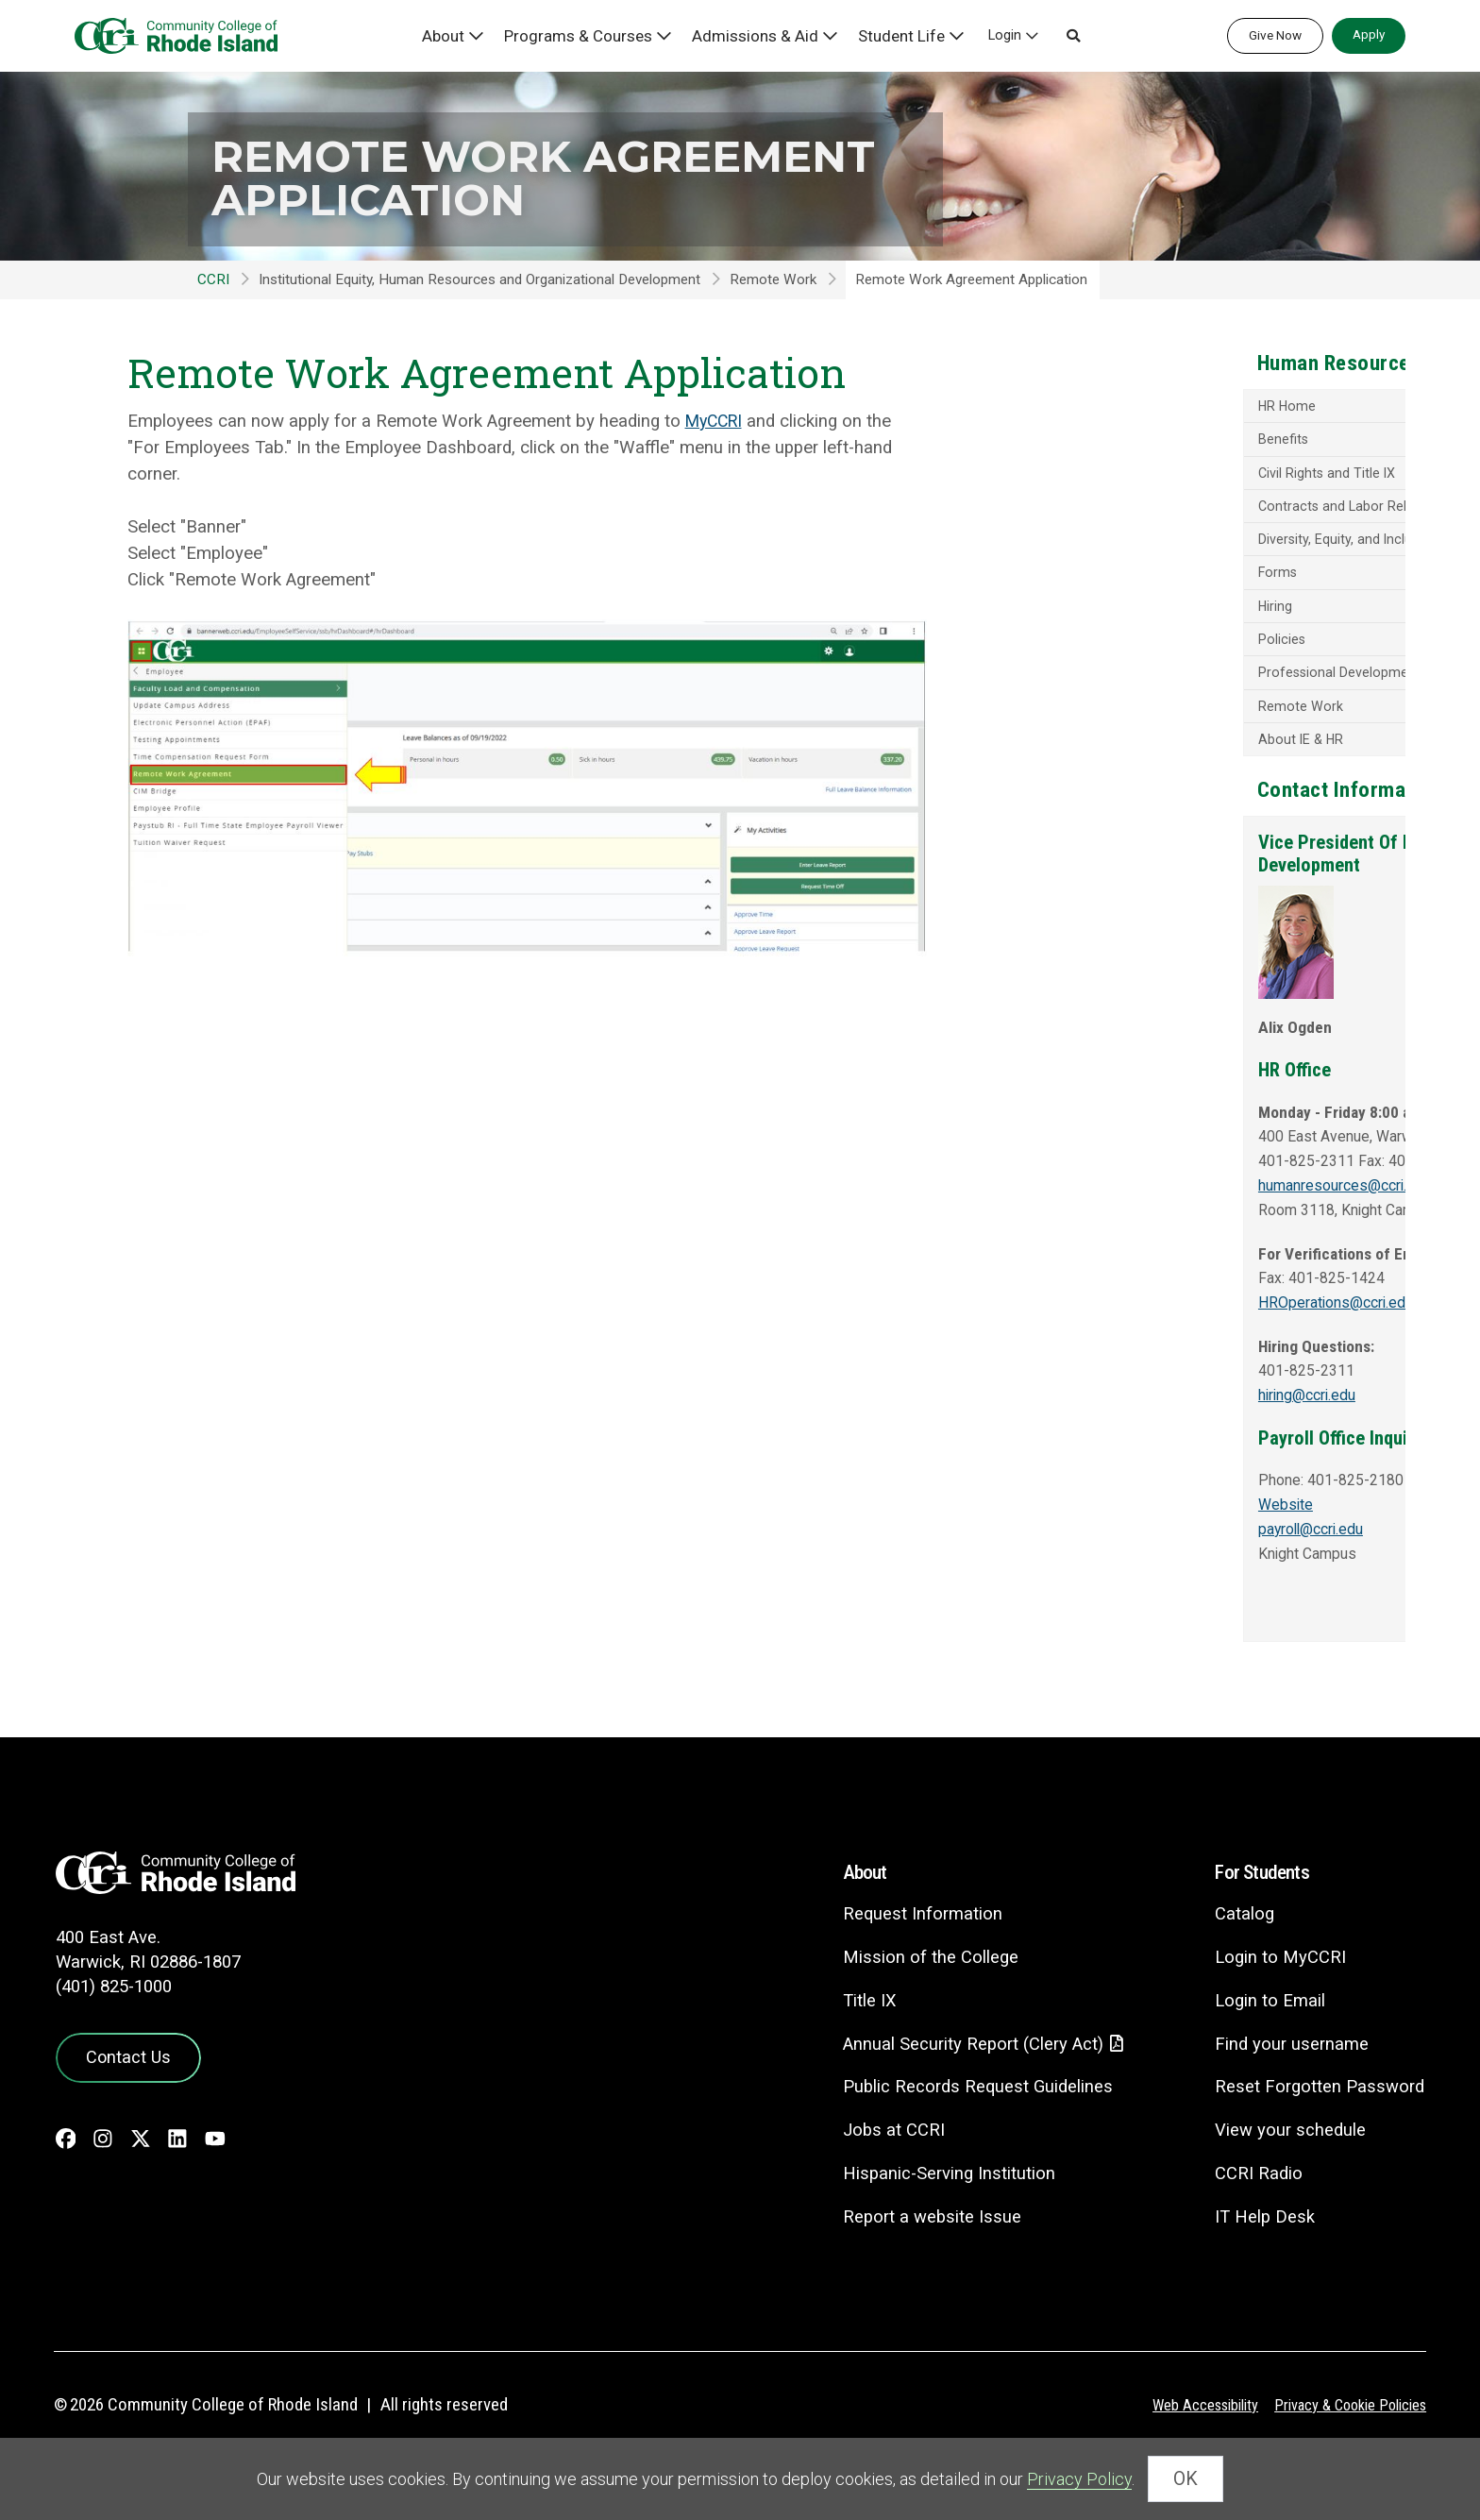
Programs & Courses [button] (599, 35)
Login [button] (1001, 35)
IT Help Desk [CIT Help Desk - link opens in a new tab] (1261, 2257)
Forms (1091, 578)
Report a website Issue (919, 2258)
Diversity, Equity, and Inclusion (1162, 544)
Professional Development (1153, 681)
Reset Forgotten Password (1317, 2127)
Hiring (1088, 613)
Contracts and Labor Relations (1166, 510)
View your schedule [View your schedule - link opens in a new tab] (1287, 2170)
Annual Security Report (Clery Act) (963, 2084)
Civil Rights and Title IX (1141, 475)
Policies (1094, 647)
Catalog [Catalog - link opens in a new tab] (1240, 1954)
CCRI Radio (1254, 2213)
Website (1098, 1565)
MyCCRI (716, 421)
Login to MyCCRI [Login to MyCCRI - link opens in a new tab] (1276, 1997)
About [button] (471, 35)
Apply (1369, 34)
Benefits (1096, 441)
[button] (1069, 36)
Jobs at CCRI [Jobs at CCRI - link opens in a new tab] (880, 2171)
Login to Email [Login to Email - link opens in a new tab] (1266, 2041)
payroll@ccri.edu (1129, 1590)
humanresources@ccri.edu (1164, 1246)
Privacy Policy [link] (1079, 2483)
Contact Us (123, 2095)
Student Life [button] (902, 35)
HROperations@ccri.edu (1154, 1363)
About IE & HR (1115, 750)
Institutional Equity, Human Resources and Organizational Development (479, 279)
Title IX (855, 2041)
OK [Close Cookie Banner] (1185, 2483)
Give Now (1275, 34)
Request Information (908, 1954)
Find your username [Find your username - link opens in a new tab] (1288, 2083)
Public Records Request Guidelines (965, 2128)
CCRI (213, 279)
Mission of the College (916, 1997)
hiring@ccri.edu (1125, 1455)
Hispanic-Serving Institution (936, 2214)
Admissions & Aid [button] (764, 35)
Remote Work (773, 279)
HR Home (1101, 407)
